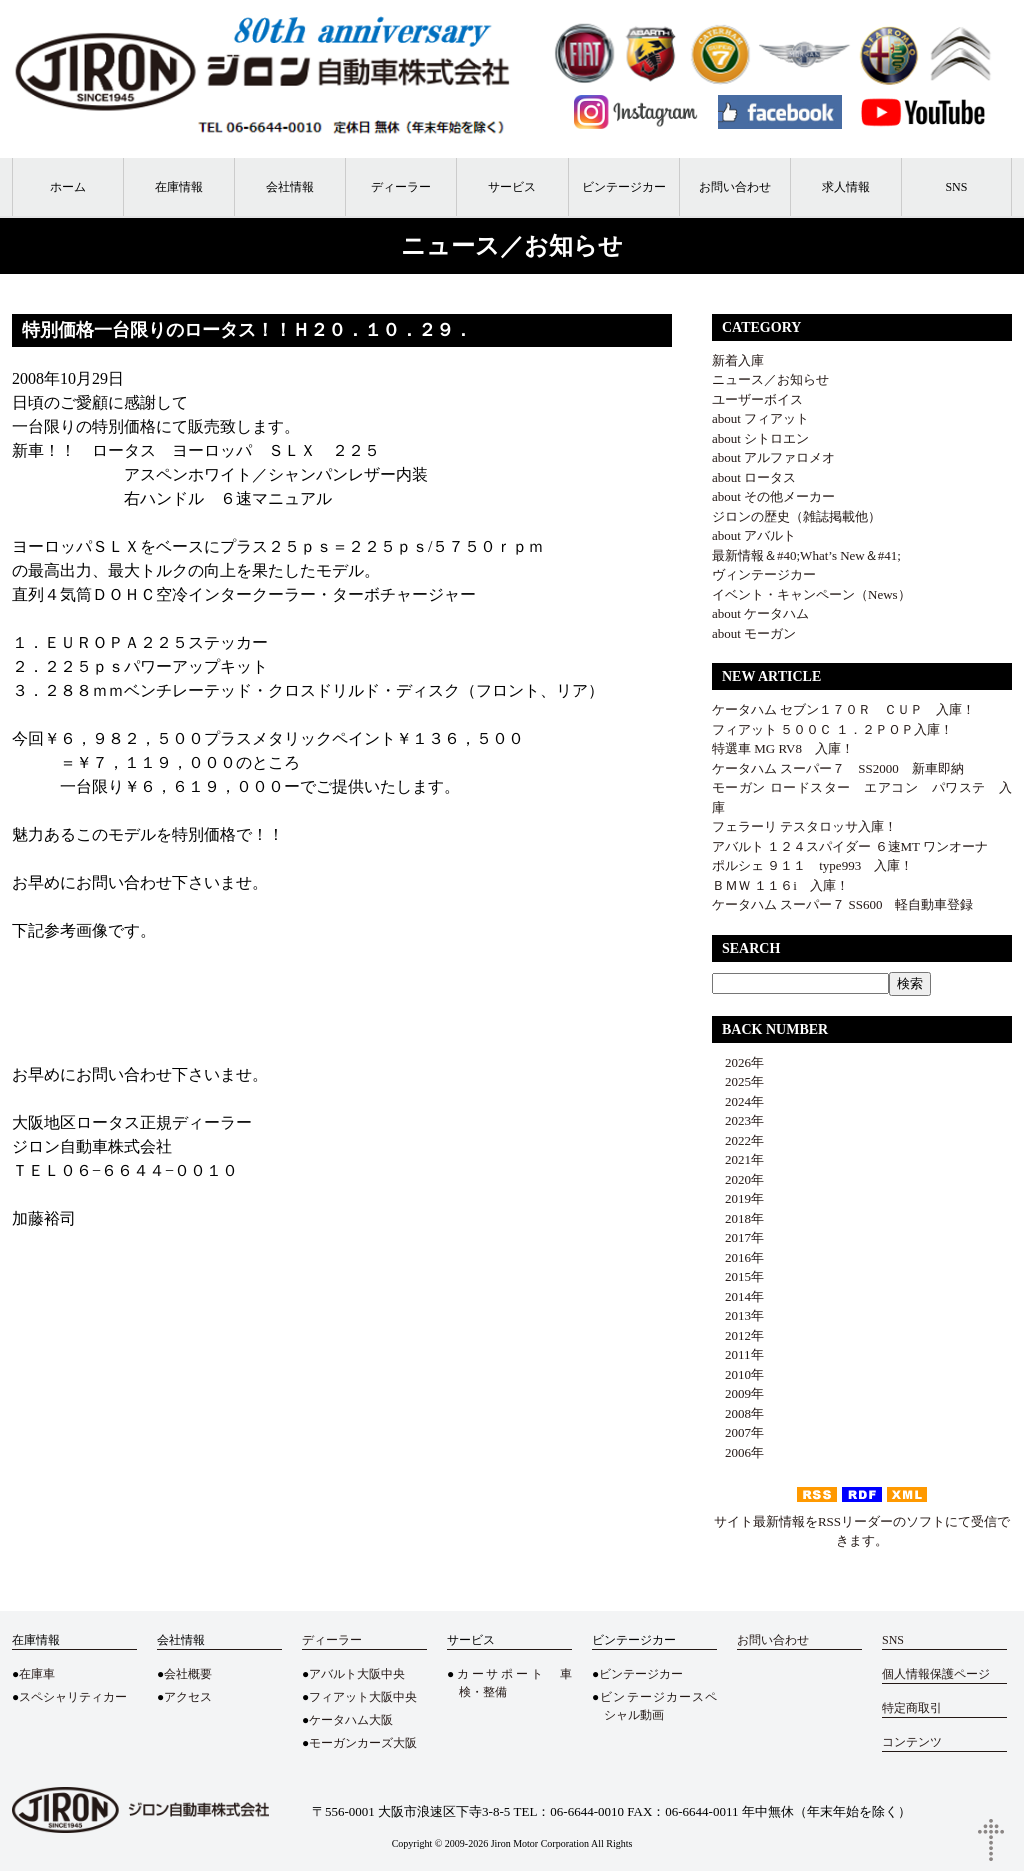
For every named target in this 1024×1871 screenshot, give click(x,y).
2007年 (738, 1432)
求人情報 (846, 187)
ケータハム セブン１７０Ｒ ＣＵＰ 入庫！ (843, 709)
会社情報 (290, 187)
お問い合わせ (735, 187)
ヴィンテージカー (764, 574)
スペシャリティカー (73, 1697)
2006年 (738, 1452)
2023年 (738, 1120)
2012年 (738, 1335)
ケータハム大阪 (351, 1720)
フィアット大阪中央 (363, 1697)
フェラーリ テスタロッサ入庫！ (804, 826)
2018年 (738, 1218)
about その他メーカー (773, 496)
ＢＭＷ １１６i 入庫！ (780, 885)
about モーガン (754, 633)
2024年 (738, 1101)
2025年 (738, 1081)
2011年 (738, 1354)
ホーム (68, 187)
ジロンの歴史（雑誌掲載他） (796, 516)
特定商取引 (912, 1708)
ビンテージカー (624, 187)
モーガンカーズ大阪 (363, 1743)
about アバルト (754, 535)
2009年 (738, 1393)
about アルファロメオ (773, 457)
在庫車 (37, 1674)
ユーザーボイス (757, 399)
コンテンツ (912, 1742)
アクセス (188, 1697)
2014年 (738, 1296)
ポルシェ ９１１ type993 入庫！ (812, 865)
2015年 (738, 1276)
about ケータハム (760, 613)
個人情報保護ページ (936, 1674)
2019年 (738, 1198)
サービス (512, 187)
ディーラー (401, 187)
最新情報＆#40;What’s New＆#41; (806, 555)
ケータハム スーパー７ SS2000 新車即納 (844, 768)
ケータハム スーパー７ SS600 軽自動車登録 (842, 904)
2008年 (738, 1413)
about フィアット (760, 418)
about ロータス (754, 477)
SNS (956, 187)
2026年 (738, 1062)
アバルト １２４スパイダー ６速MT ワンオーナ (850, 846)
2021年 (738, 1159)
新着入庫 (738, 360)
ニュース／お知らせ (770, 379)
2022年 (738, 1140)
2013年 (738, 1315)
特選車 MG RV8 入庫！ (783, 748)
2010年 (738, 1374)
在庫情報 (179, 187)
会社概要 (188, 1674)
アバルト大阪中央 (357, 1674)
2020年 (738, 1179)
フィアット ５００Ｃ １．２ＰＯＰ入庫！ (832, 729)
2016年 (738, 1257)
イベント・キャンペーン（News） (811, 594)
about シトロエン (760, 438)
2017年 (738, 1237)
